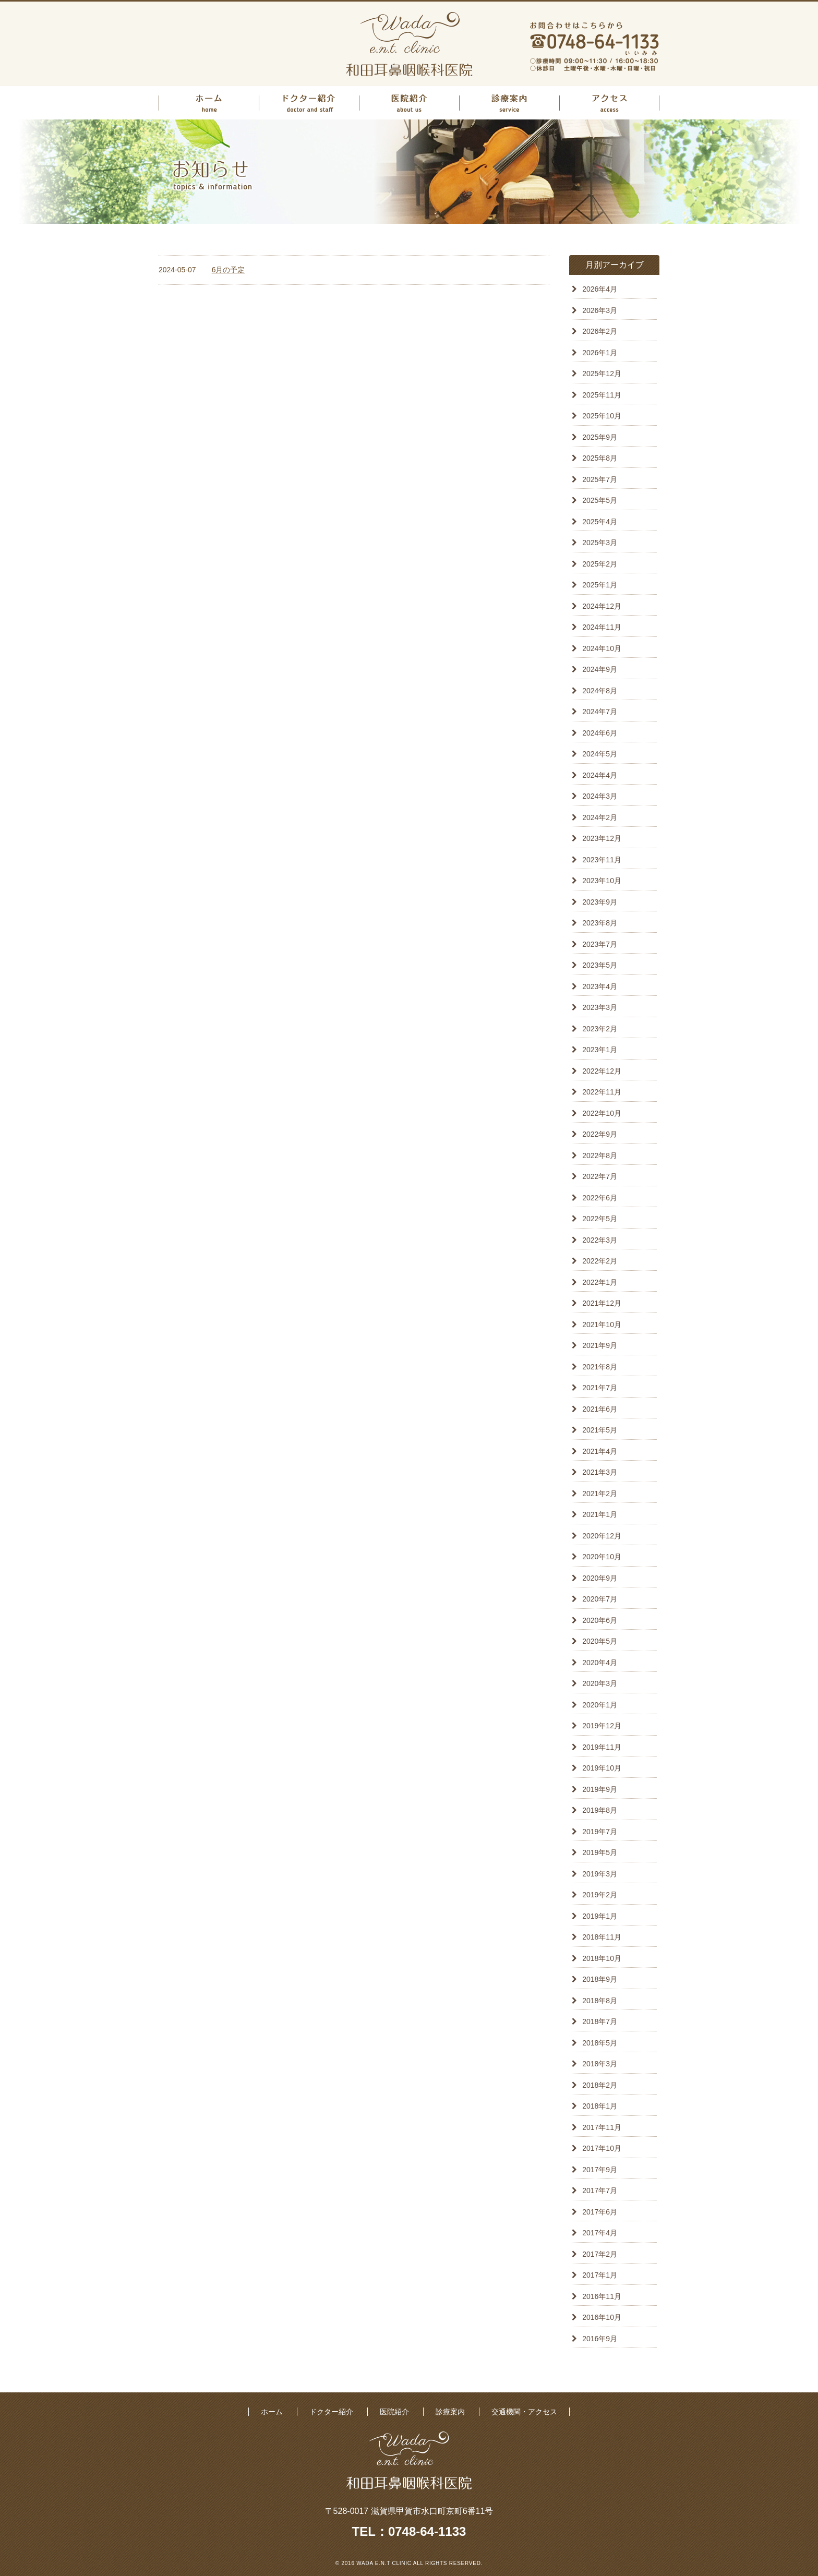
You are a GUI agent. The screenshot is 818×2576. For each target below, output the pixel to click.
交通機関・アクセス (524, 2412)
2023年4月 (599, 986)
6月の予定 (228, 270)
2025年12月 (601, 373)
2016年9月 (599, 2338)
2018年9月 (599, 1979)
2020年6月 (599, 1620)
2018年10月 (601, 1958)
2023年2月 (599, 1029)
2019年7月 (599, 1831)
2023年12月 (601, 838)
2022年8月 (599, 1155)
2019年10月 (601, 1768)
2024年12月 (601, 606)
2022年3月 (599, 1240)
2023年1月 (599, 1049)
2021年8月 (599, 1367)
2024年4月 (599, 775)
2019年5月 (599, 1852)
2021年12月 (601, 1303)
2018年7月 (599, 2021)
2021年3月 (599, 1472)
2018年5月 (599, 2043)
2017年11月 (601, 2127)
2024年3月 (599, 796)
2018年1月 (599, 2106)
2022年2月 (599, 1261)
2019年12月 (601, 1726)
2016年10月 (601, 2317)
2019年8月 (599, 1810)
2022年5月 (599, 1218)
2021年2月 (599, 1493)
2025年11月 (601, 395)
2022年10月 (601, 1113)
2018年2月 (599, 2085)
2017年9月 (599, 2169)
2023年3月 (599, 1007)
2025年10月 (601, 416)
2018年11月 (601, 1937)
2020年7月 (599, 1599)
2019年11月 (601, 1747)
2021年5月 (599, 1430)
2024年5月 (599, 754)
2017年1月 (599, 2275)
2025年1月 (599, 585)
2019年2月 (599, 1895)
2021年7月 (599, 1387)
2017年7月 (599, 2190)
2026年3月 (599, 310)
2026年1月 (599, 352)
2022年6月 (599, 1198)
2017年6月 (599, 2212)
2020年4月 (599, 1662)
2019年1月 (599, 1916)
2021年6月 (599, 1409)
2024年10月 (601, 648)
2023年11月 (601, 860)
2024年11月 (601, 627)
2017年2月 (599, 2254)
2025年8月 (599, 458)
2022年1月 (599, 1282)
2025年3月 (599, 542)
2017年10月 (601, 2148)
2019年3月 (599, 1874)
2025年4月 (599, 521)
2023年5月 (599, 965)
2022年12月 (601, 1071)
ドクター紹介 (309, 102)
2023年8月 (599, 923)
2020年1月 (599, 1705)
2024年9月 (599, 669)
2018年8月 (599, 2000)
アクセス (609, 102)
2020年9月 (599, 1578)
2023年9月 (599, 902)
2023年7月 (599, 944)
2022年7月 (599, 1176)
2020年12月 (601, 1536)
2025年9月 (599, 437)
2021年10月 (601, 1324)
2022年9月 (599, 1134)
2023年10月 (601, 880)
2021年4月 (599, 1451)
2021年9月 (599, 1345)
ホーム (209, 102)
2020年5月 (599, 1641)
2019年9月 (599, 1789)
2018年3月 (599, 2064)
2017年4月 (599, 2233)
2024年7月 (599, 711)
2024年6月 (599, 733)
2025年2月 (599, 564)
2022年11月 (601, 1092)
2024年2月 (599, 817)
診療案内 (509, 102)
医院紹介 (409, 102)
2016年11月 (601, 2296)
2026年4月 (599, 289)
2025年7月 (599, 479)
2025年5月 (599, 500)
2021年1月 (599, 1514)
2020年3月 (599, 1683)
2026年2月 (599, 331)
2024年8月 (599, 691)
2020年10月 (601, 1556)
